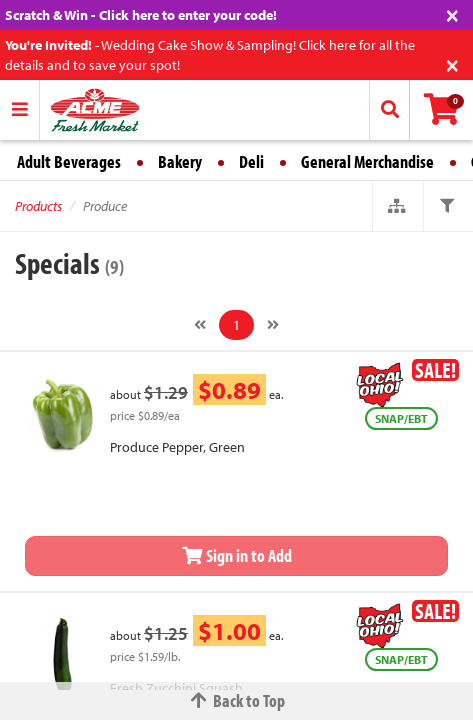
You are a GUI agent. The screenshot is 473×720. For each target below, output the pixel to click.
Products (38, 206)
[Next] (273, 325)
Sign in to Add (237, 555)
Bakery (180, 161)
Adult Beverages (69, 161)
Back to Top (237, 700)
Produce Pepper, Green (177, 447)
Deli (251, 161)
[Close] (452, 13)
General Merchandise (367, 161)
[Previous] (200, 325)
